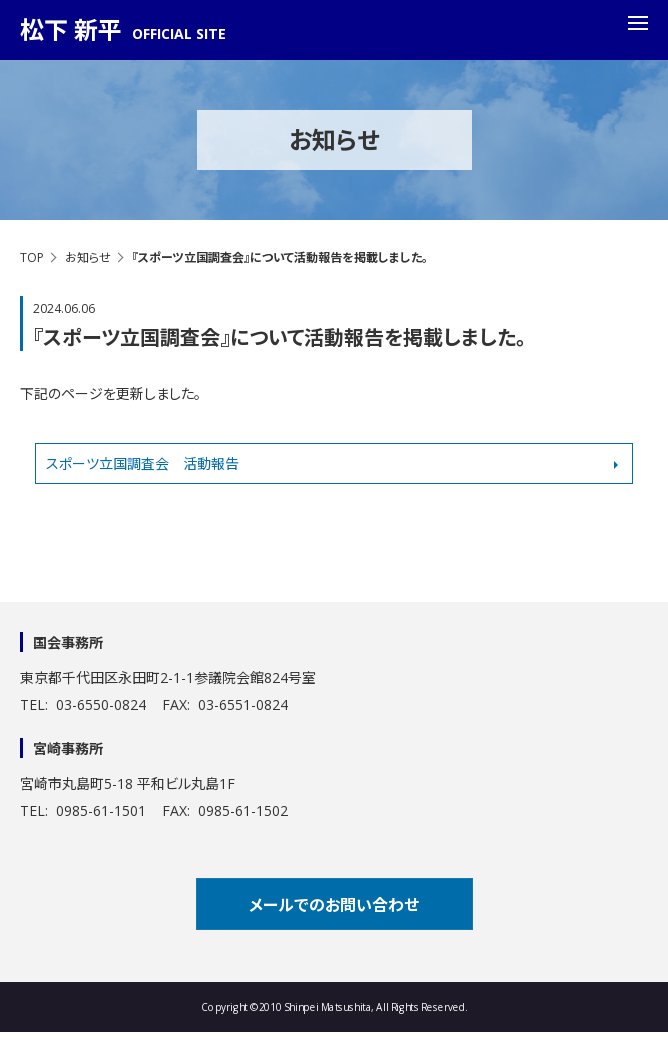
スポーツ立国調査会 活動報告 (142, 463)
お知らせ (88, 257)
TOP (32, 257)
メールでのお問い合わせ (334, 905)
